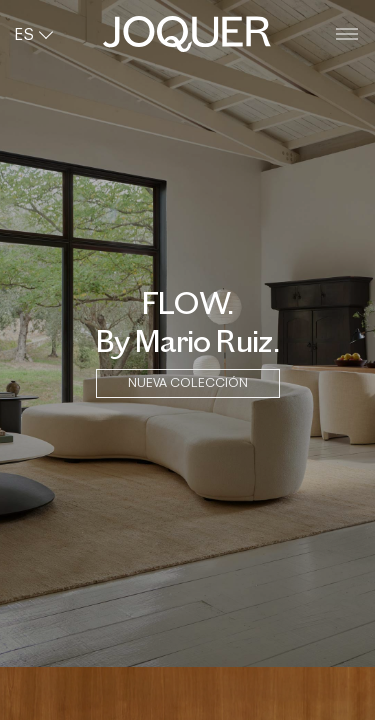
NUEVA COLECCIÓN (188, 382)
